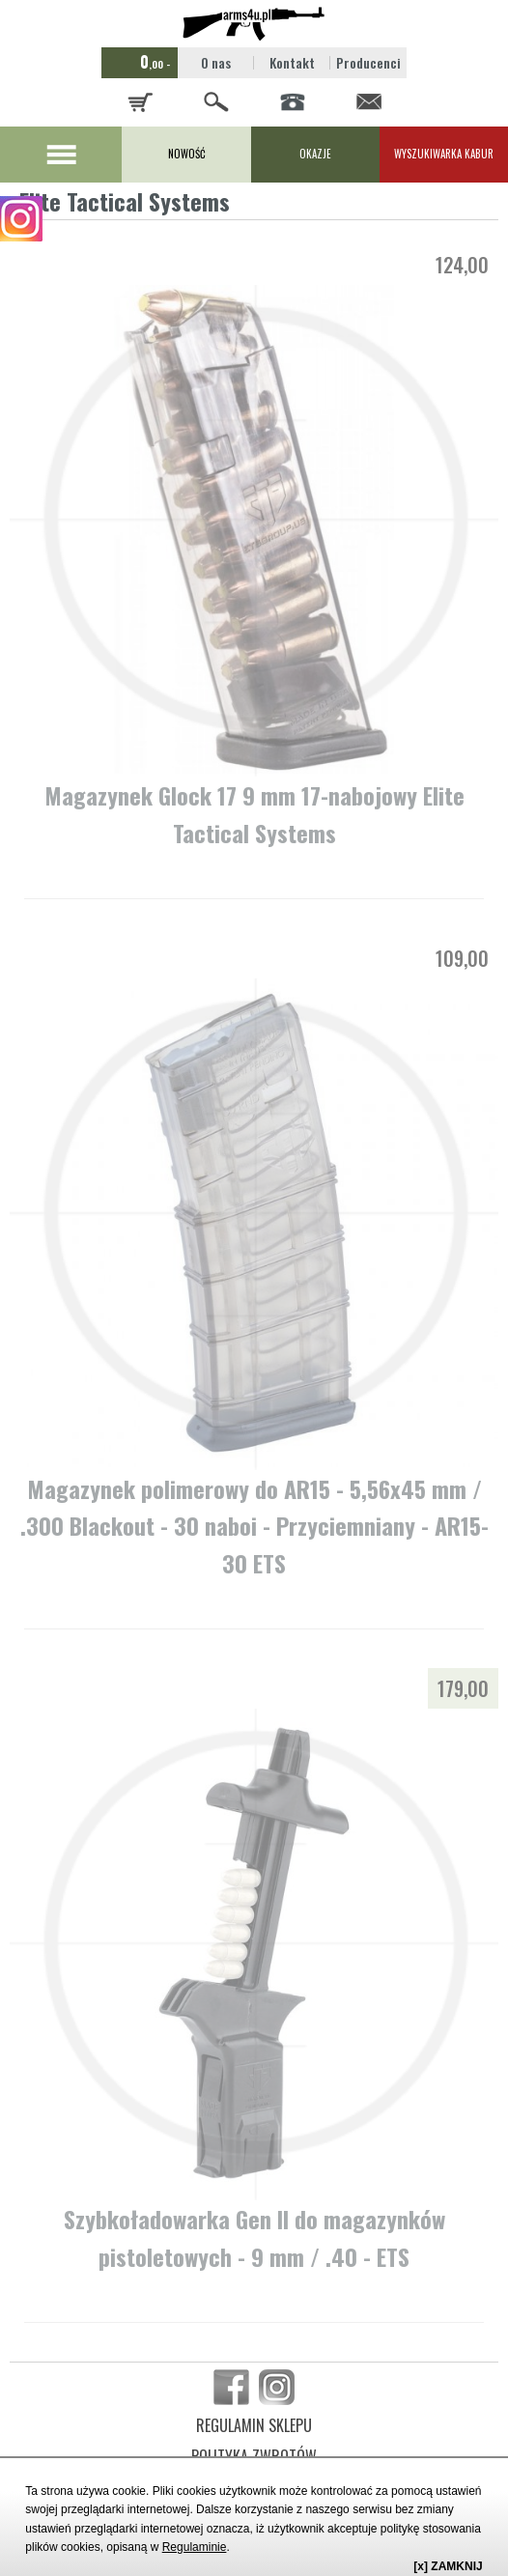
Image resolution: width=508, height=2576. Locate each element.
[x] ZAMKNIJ (447, 2566)
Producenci (368, 62)
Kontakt (292, 62)
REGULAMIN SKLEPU (254, 2425)
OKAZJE (315, 153)
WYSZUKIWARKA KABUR (444, 153)
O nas (216, 62)
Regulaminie (194, 2547)
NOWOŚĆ (187, 153)
